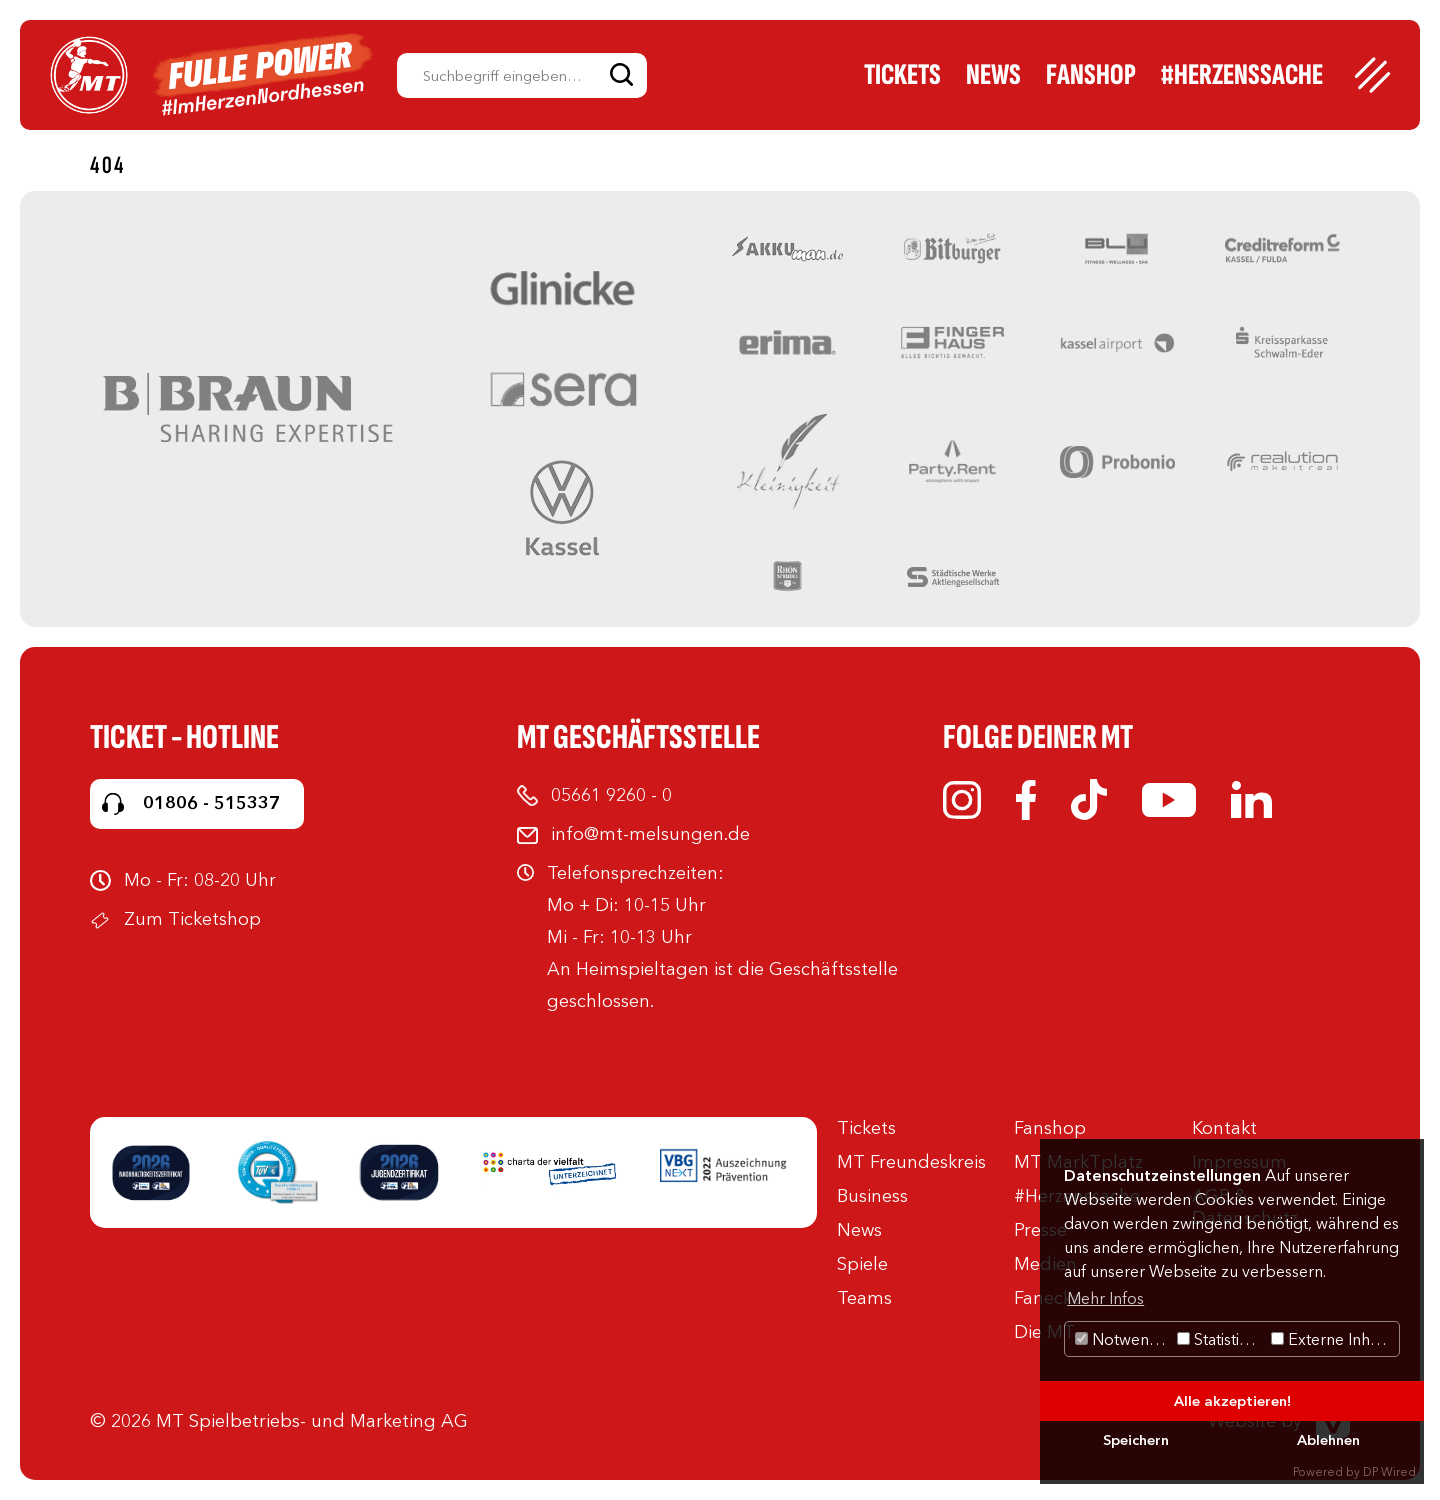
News (993, 75)
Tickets (902, 75)
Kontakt (1224, 1128)
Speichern (1136, 1440)
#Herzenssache (1242, 75)
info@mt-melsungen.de (650, 834)
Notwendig (1123, 1339)
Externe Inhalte (1333, 1339)
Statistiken (1221, 1339)
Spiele (862, 1264)
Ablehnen (1328, 1440)
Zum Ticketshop (192, 919)
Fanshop (1091, 75)
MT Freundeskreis (911, 1162)
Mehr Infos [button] (1105, 1298)
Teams (864, 1298)
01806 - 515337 (211, 803)
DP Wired (1389, 1471)
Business (872, 1196)
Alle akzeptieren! (1232, 1401)
